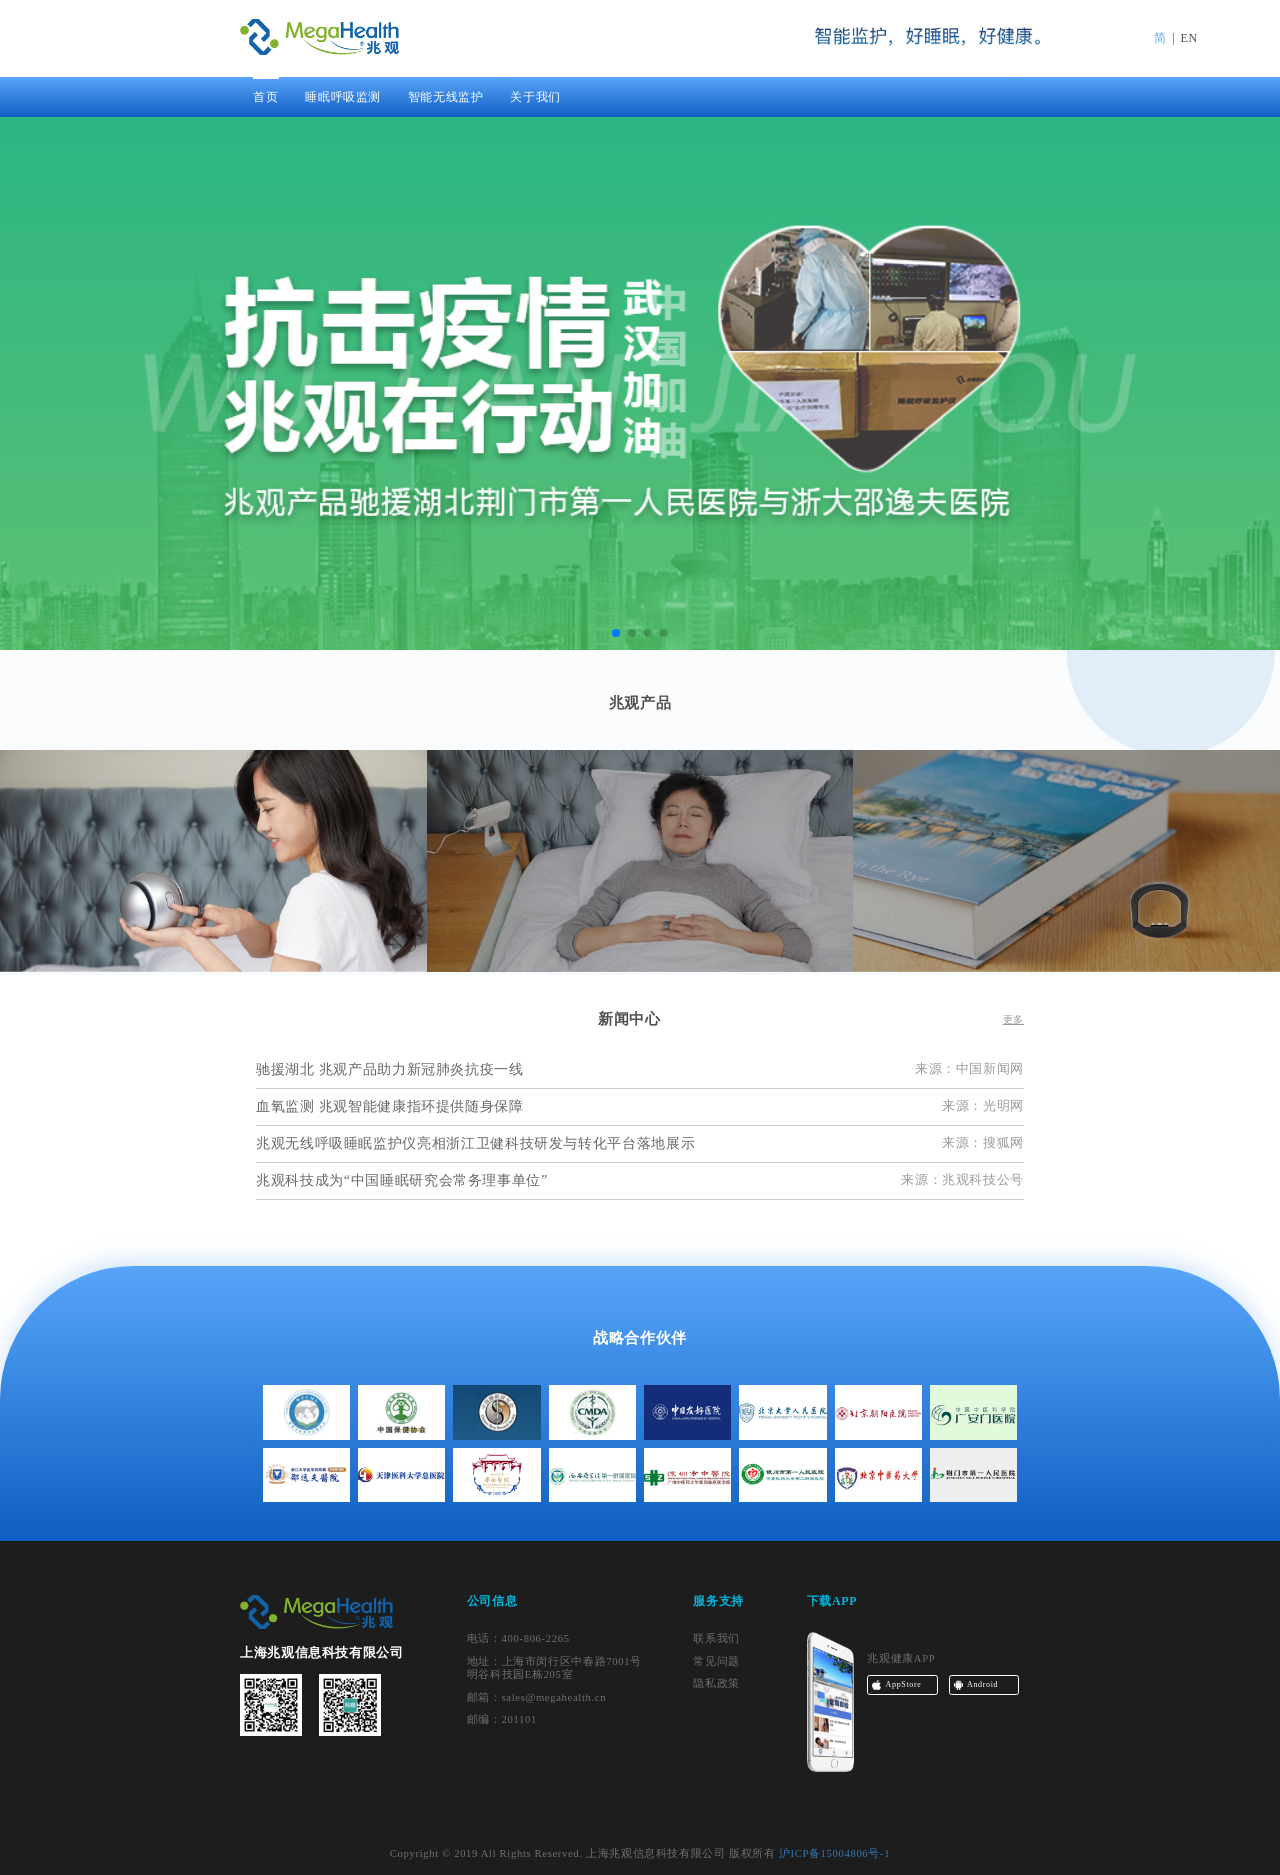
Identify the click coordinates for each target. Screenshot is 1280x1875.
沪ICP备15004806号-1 (834, 1853)
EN (1189, 38)
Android (982, 1684)
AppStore (904, 1684)
